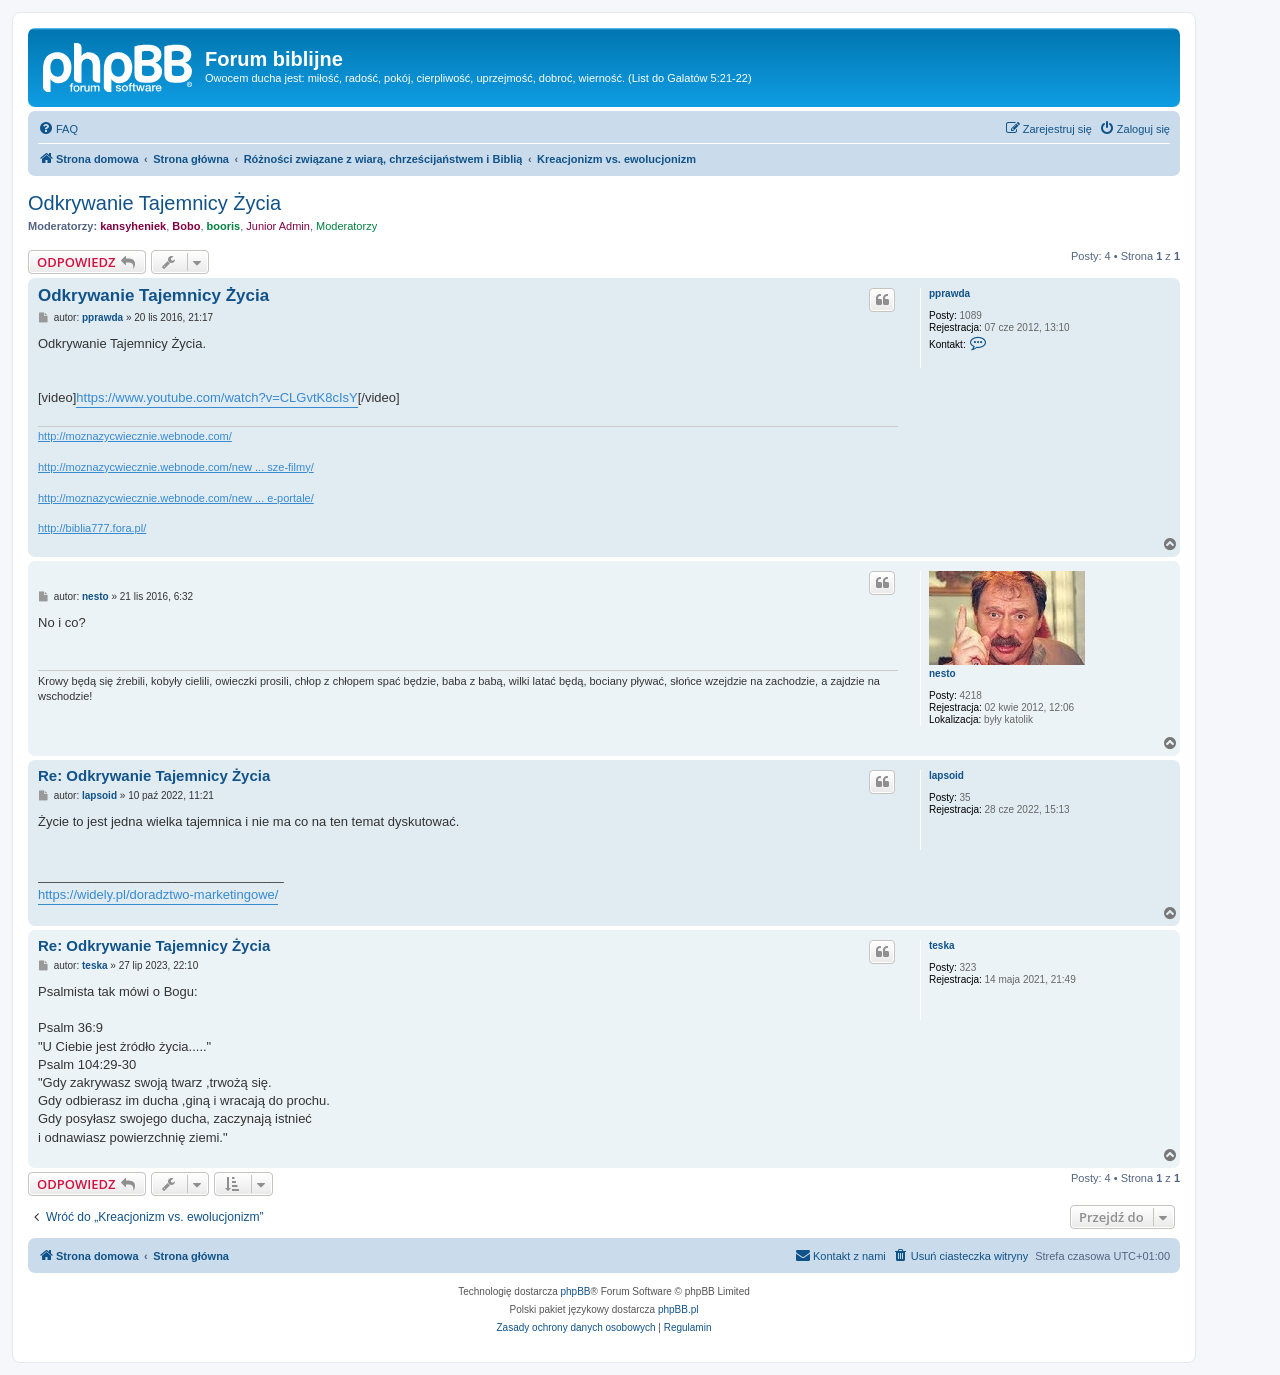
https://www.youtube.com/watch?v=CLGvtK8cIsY (216, 397)
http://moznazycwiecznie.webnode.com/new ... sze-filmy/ (176, 467)
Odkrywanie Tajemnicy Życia (154, 203)
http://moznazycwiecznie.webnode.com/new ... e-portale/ (176, 498)
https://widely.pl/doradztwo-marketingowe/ (158, 894)
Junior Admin (278, 226)
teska (942, 945)
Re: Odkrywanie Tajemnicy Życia (154, 775)
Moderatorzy (346, 226)
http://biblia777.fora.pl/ (92, 528)
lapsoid (946, 775)
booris (224, 226)
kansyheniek (133, 226)
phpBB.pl (678, 1309)
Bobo (186, 226)
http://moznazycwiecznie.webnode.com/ (135, 436)
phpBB (576, 1291)
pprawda (949, 293)
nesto (942, 673)
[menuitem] (58, 129)
